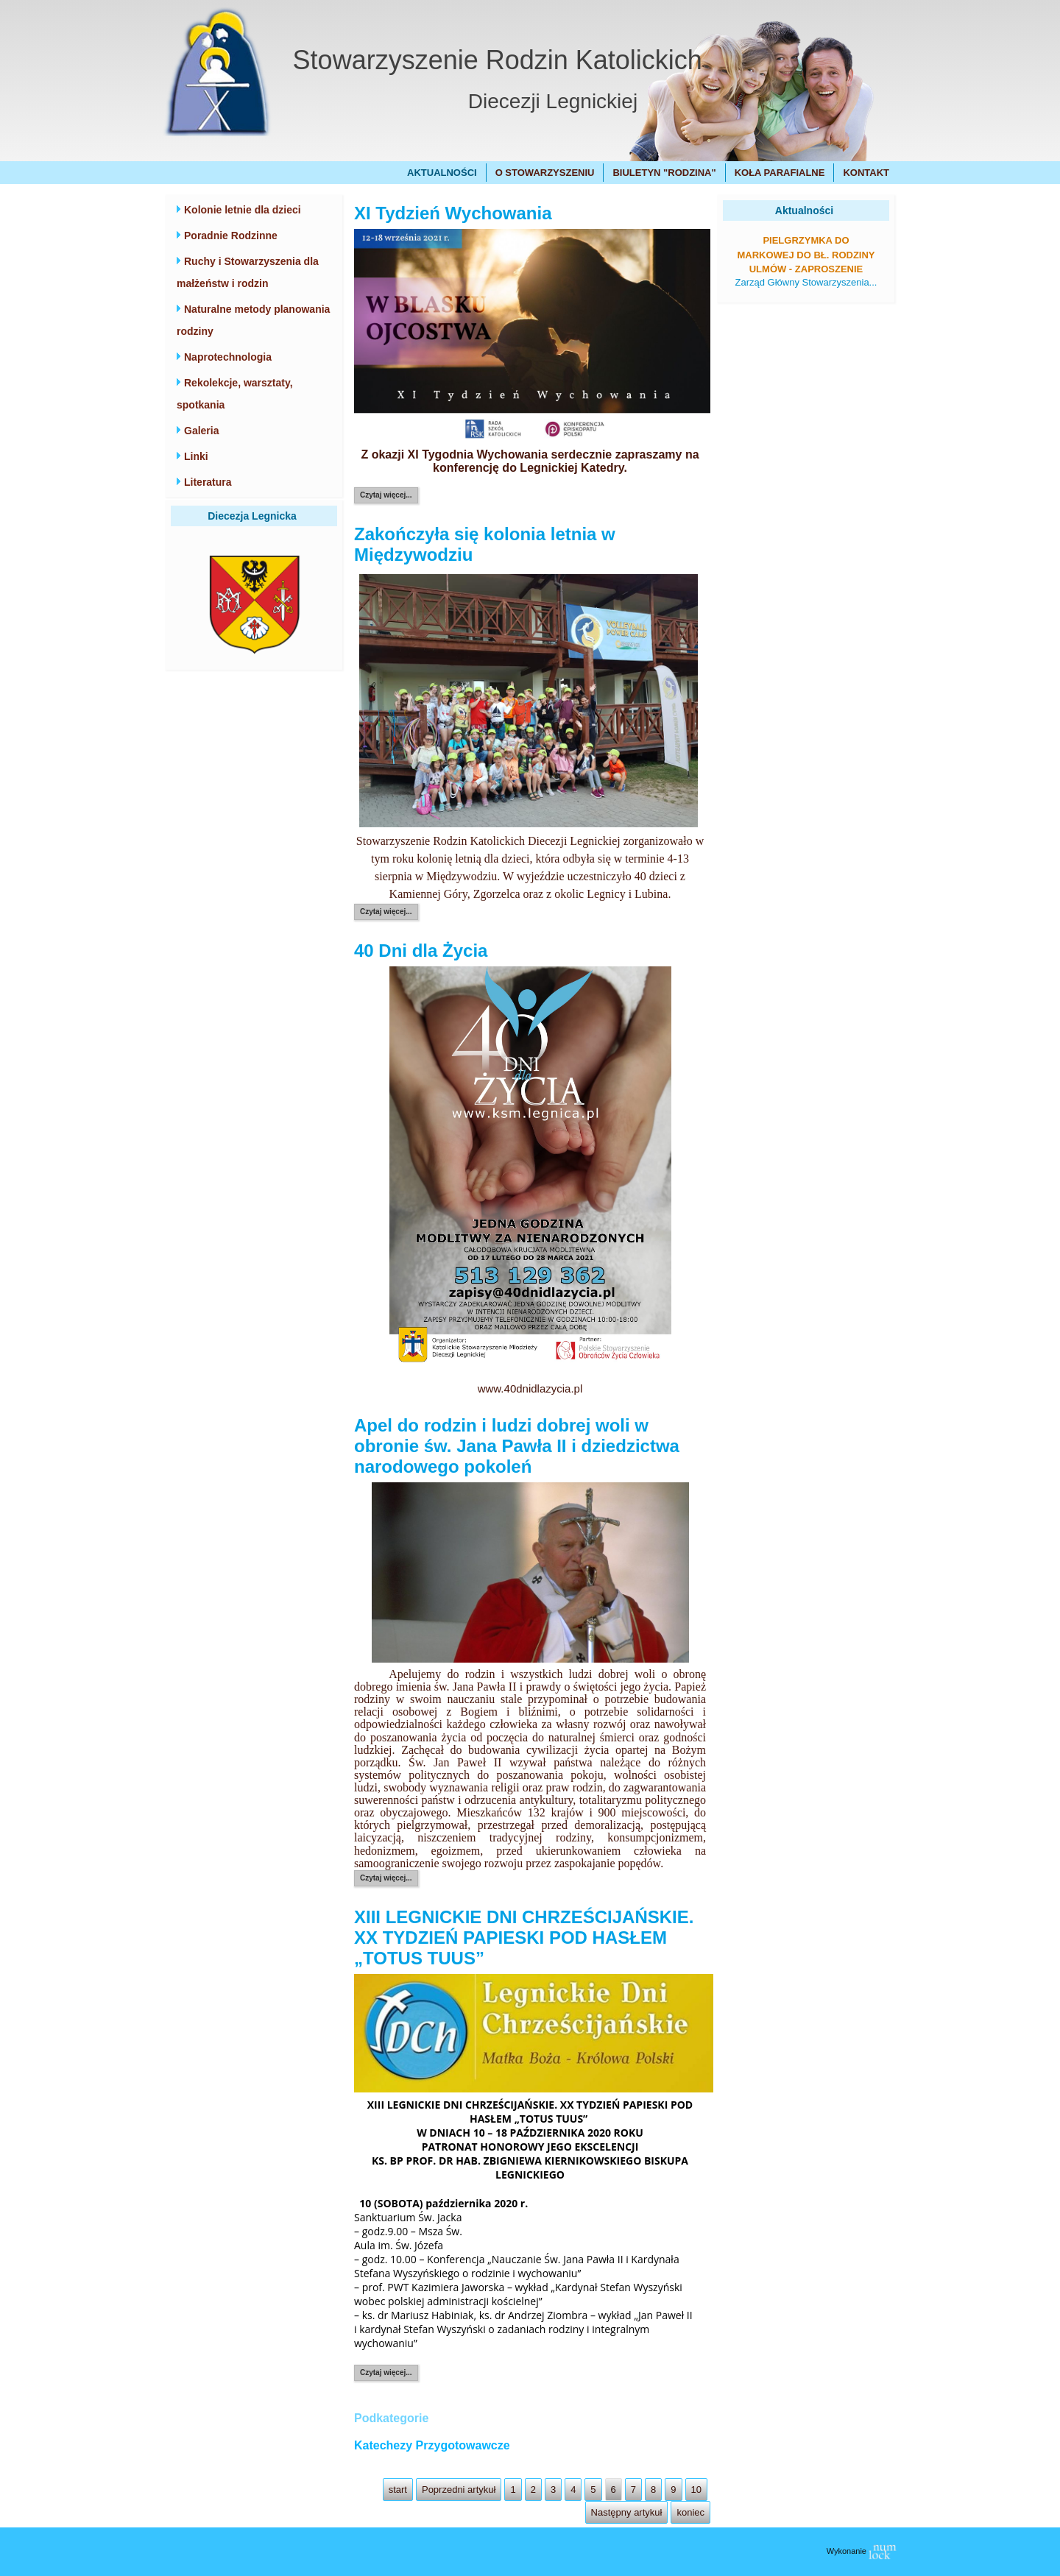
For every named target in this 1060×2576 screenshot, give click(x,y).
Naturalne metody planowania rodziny (253, 320)
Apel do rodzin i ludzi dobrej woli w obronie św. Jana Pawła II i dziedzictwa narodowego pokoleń (516, 1445)
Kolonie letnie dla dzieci (242, 210)
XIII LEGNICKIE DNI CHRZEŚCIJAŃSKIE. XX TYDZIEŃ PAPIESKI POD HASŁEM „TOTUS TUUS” (523, 1937)
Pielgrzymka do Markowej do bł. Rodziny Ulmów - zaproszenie (806, 255)
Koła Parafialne (780, 172)
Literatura (208, 482)
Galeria (201, 430)
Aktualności (442, 172)
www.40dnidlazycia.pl (530, 1388)
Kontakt (866, 172)
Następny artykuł (626, 2512)
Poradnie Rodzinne (231, 235)
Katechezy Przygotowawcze (432, 2445)
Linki (196, 456)
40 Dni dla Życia (420, 950)
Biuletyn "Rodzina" (664, 172)
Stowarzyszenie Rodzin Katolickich (497, 60)
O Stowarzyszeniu (545, 172)
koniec (690, 2512)
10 (696, 2489)
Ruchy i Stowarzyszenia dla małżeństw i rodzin (248, 272)
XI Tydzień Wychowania (453, 213)
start (398, 2489)
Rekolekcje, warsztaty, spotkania (235, 394)
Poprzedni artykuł (458, 2489)
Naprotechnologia (228, 357)
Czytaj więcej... (386, 495)
